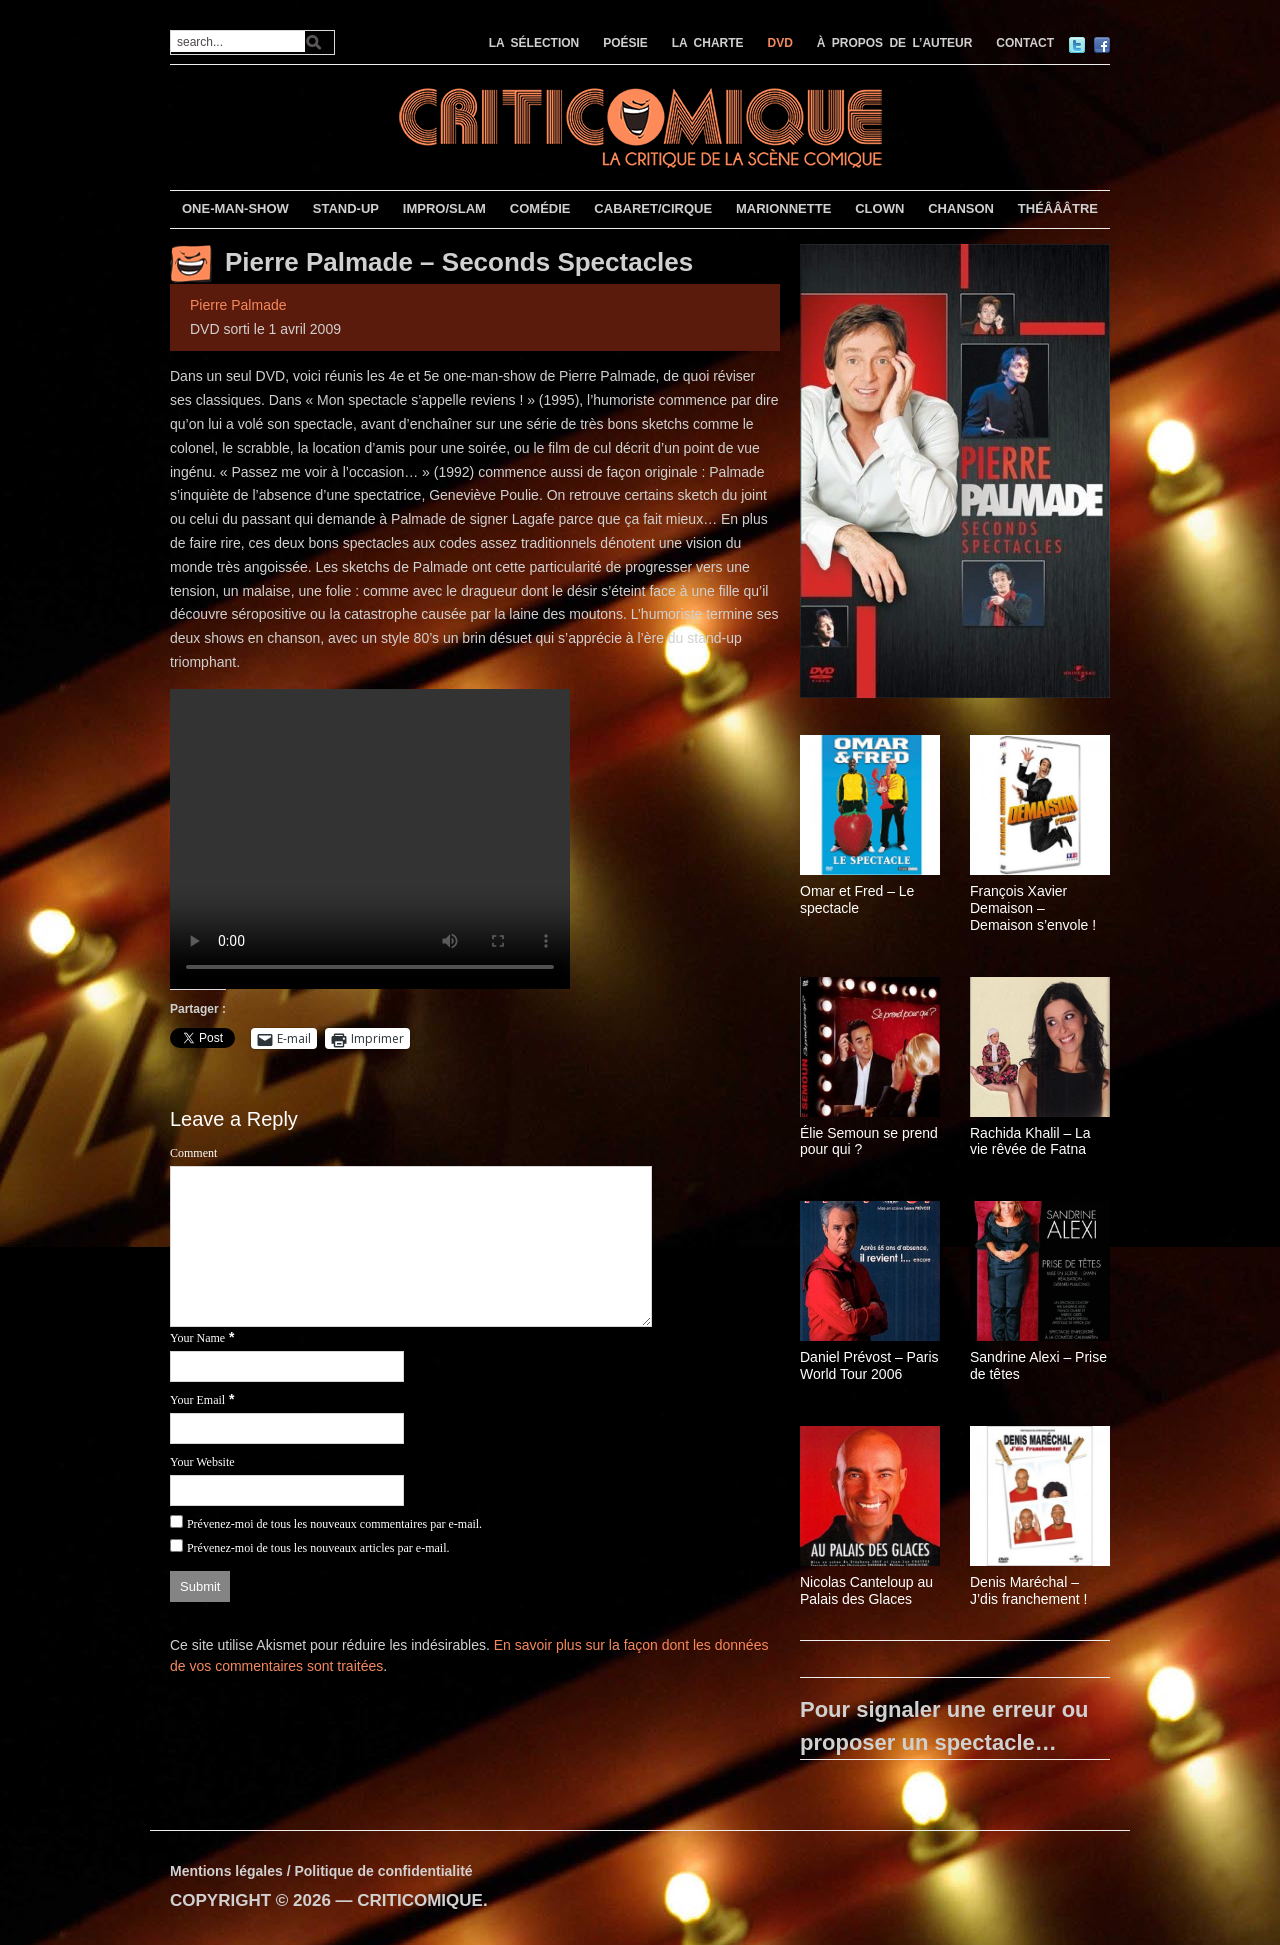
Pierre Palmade (238, 305)
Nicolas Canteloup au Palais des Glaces (866, 1590)
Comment (193, 1153)
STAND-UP (346, 208)
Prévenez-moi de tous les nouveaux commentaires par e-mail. (334, 1524)
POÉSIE (625, 43)
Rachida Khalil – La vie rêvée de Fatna (1030, 1141)
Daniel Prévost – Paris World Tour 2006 (869, 1365)
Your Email (197, 1400)
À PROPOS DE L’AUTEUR (895, 43)
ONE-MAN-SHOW (235, 208)
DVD (780, 43)
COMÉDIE (540, 208)
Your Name (197, 1338)
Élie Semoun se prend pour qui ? (869, 1141)
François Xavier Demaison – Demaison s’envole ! (1033, 908)
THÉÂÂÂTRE (1058, 208)
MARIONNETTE (783, 208)
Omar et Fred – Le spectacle (857, 899)
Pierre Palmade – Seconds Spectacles (459, 262)
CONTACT (1025, 43)
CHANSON (961, 208)
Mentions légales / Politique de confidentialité (321, 1871)
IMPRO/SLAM (444, 208)
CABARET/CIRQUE (653, 208)
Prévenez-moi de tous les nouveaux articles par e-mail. (318, 1548)
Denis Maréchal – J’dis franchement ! (1029, 1590)
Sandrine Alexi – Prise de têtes (1038, 1365)
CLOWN (879, 208)
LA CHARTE (708, 43)
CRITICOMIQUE (420, 1900)
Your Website (202, 1462)
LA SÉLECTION (534, 43)
